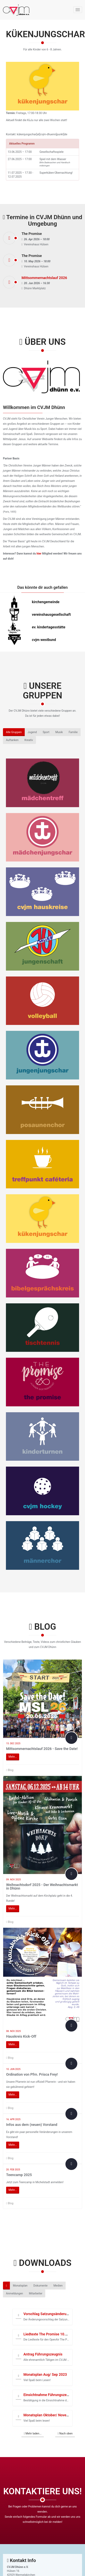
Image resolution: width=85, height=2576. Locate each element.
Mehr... (12, 1756)
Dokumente (40, 2285)
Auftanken (12, 740)
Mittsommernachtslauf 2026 (44, 278)
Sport (46, 732)
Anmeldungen (14, 2293)
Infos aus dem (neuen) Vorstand (31, 2125)
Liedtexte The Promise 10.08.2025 (50, 2334)
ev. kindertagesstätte (48, 627)
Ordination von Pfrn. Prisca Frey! (32, 2074)
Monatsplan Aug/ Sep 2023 (45, 2374)
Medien (58, 2285)
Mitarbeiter (35, 2293)
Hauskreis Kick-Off (21, 2036)
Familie (73, 732)
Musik (59, 732)
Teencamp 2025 (19, 2175)
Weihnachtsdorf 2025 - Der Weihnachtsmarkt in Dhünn (42, 1886)
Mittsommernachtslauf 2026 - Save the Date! (42, 1749)
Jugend (32, 732)
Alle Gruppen (14, 732)
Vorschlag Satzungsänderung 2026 (51, 2314)
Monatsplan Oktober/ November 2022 (53, 2415)
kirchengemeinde (45, 602)
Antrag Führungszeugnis (42, 2354)
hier (39, 553)
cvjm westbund (44, 640)
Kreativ (29, 740)
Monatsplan (20, 2285)
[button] (18, 2315)
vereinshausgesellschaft (51, 614)
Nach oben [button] (65, 2433)
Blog (10, 1770)
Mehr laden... (32, 2433)
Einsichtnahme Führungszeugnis (49, 2395)
